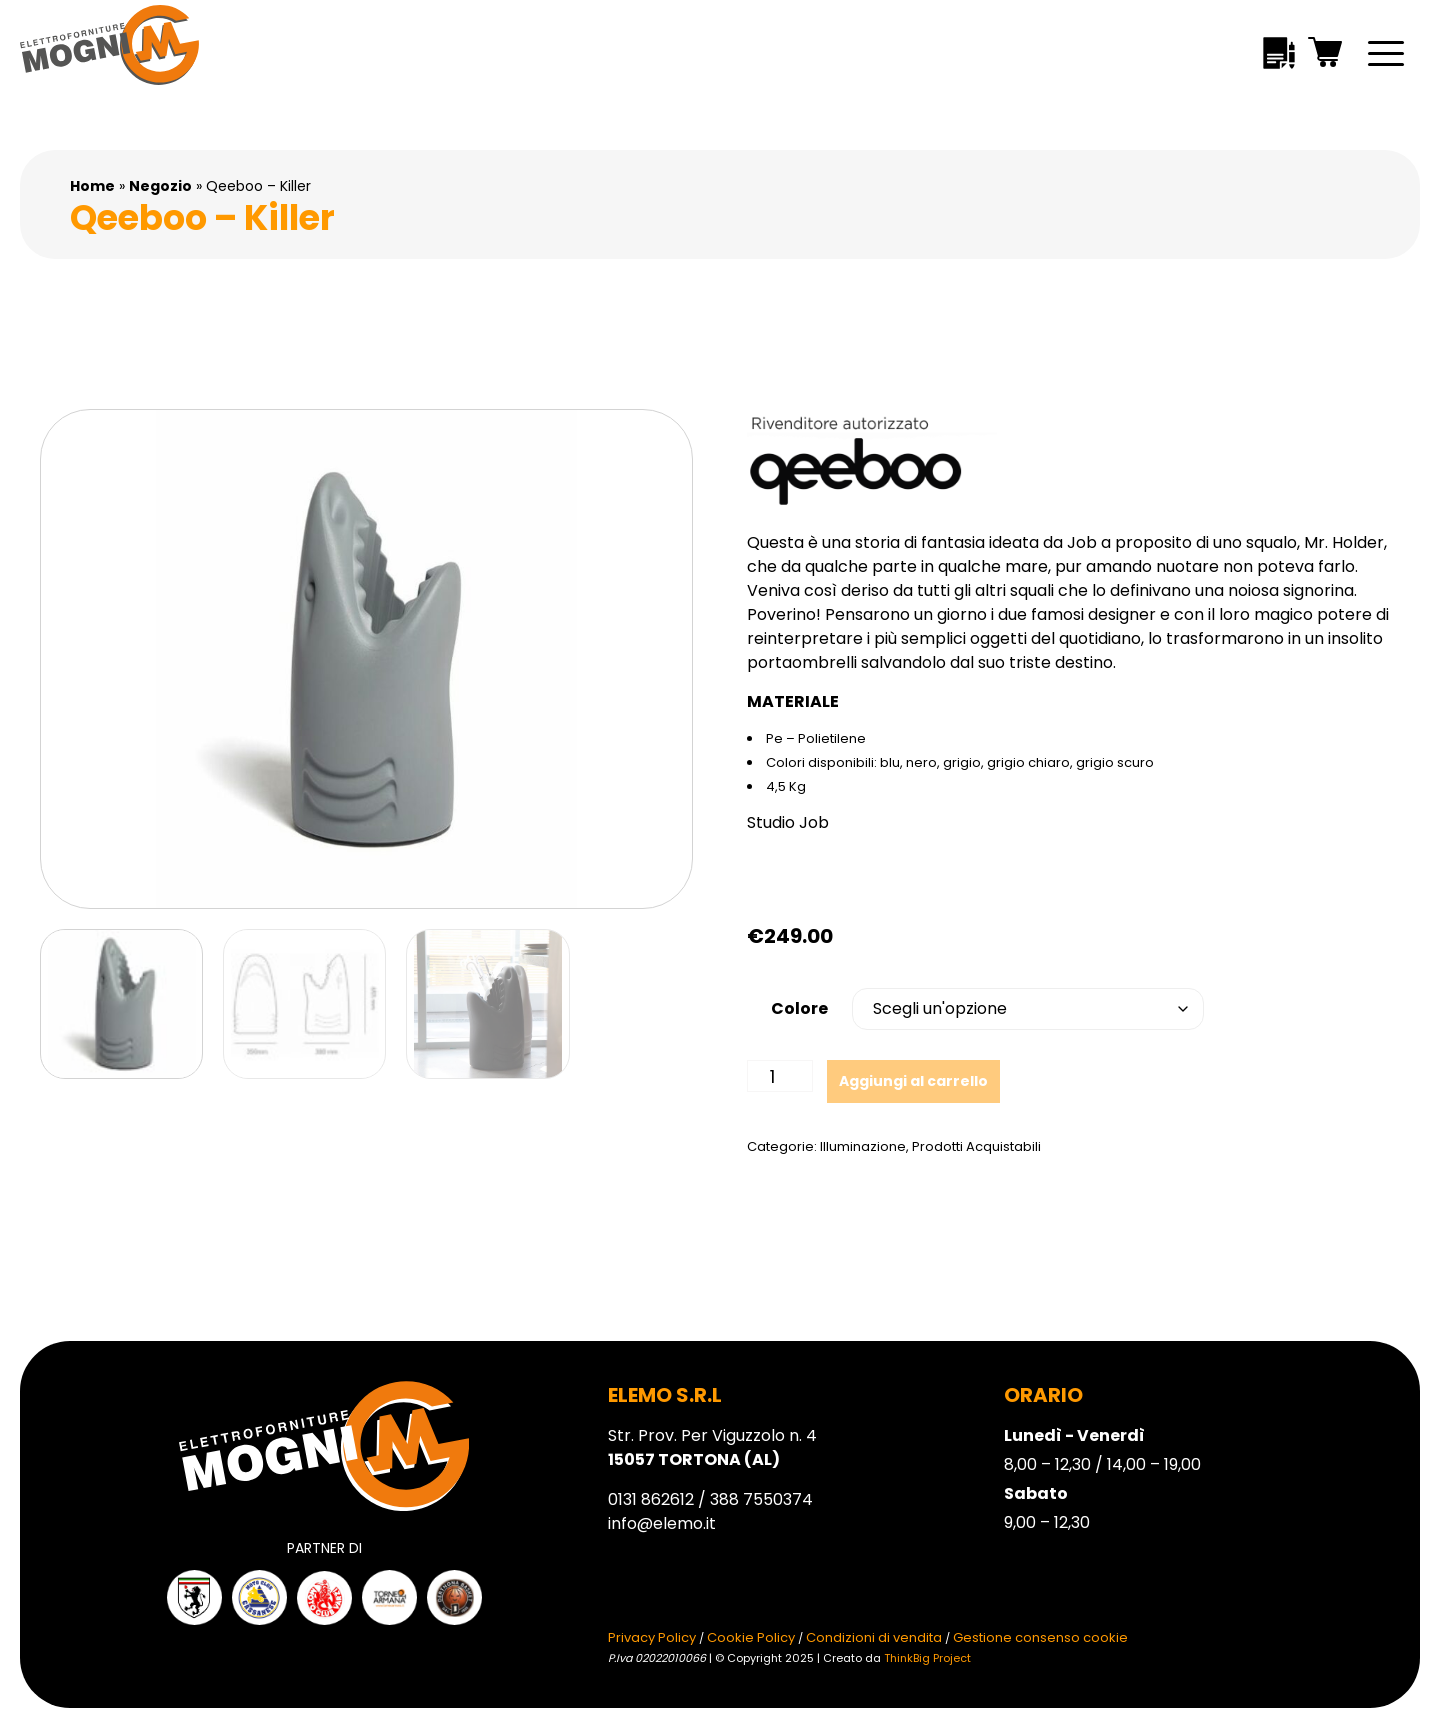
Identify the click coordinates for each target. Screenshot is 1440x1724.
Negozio (160, 186)
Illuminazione (863, 1146)
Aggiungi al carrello (913, 1081)
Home (92, 186)
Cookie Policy (751, 1637)
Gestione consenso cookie (1040, 1637)
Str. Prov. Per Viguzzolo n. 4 (712, 1447)
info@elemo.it (662, 1523)
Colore (799, 1008)
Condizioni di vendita (874, 1637)
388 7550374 (761, 1499)
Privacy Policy (652, 1637)
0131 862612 (651, 1499)
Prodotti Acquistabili (976, 1146)
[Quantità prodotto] (779, 1076)
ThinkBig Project (927, 1658)
